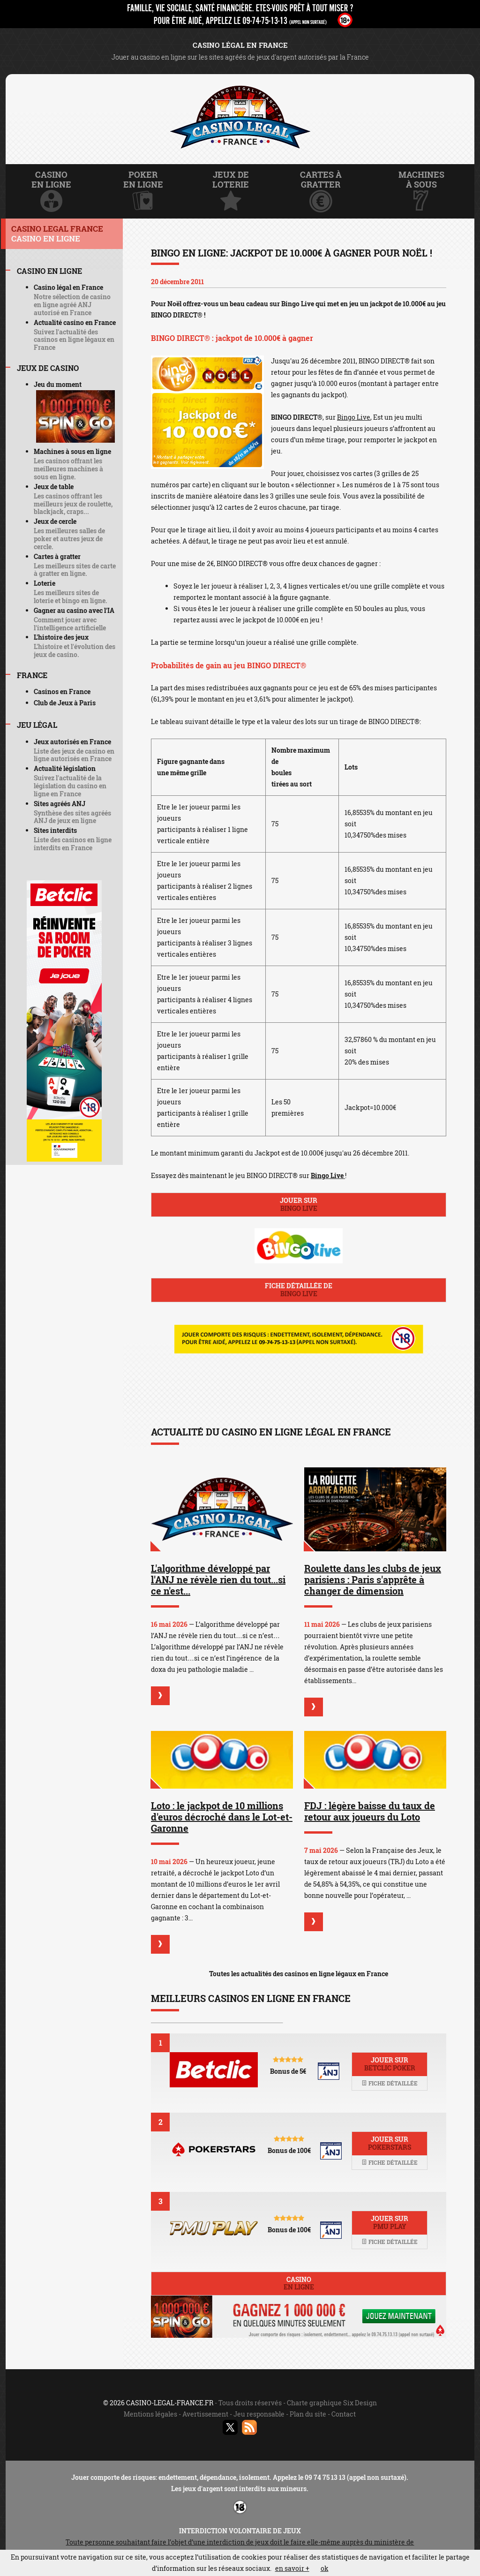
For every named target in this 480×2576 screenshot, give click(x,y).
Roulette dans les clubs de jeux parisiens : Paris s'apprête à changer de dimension (372, 1579)
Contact (343, 2414)
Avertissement (205, 2414)
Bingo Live (353, 417)
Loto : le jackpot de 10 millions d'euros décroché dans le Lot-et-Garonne (221, 1816)
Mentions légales (150, 2414)
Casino (298, 2283)
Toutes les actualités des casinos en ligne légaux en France (298, 1973)
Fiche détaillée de (298, 1289)
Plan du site (308, 2414)
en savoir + (292, 2568)
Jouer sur (298, 1204)
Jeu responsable (259, 2414)
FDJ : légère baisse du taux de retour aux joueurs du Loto (369, 1811)
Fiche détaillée (389, 2083)
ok (325, 2568)
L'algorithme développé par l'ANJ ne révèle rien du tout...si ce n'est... (218, 1579)
